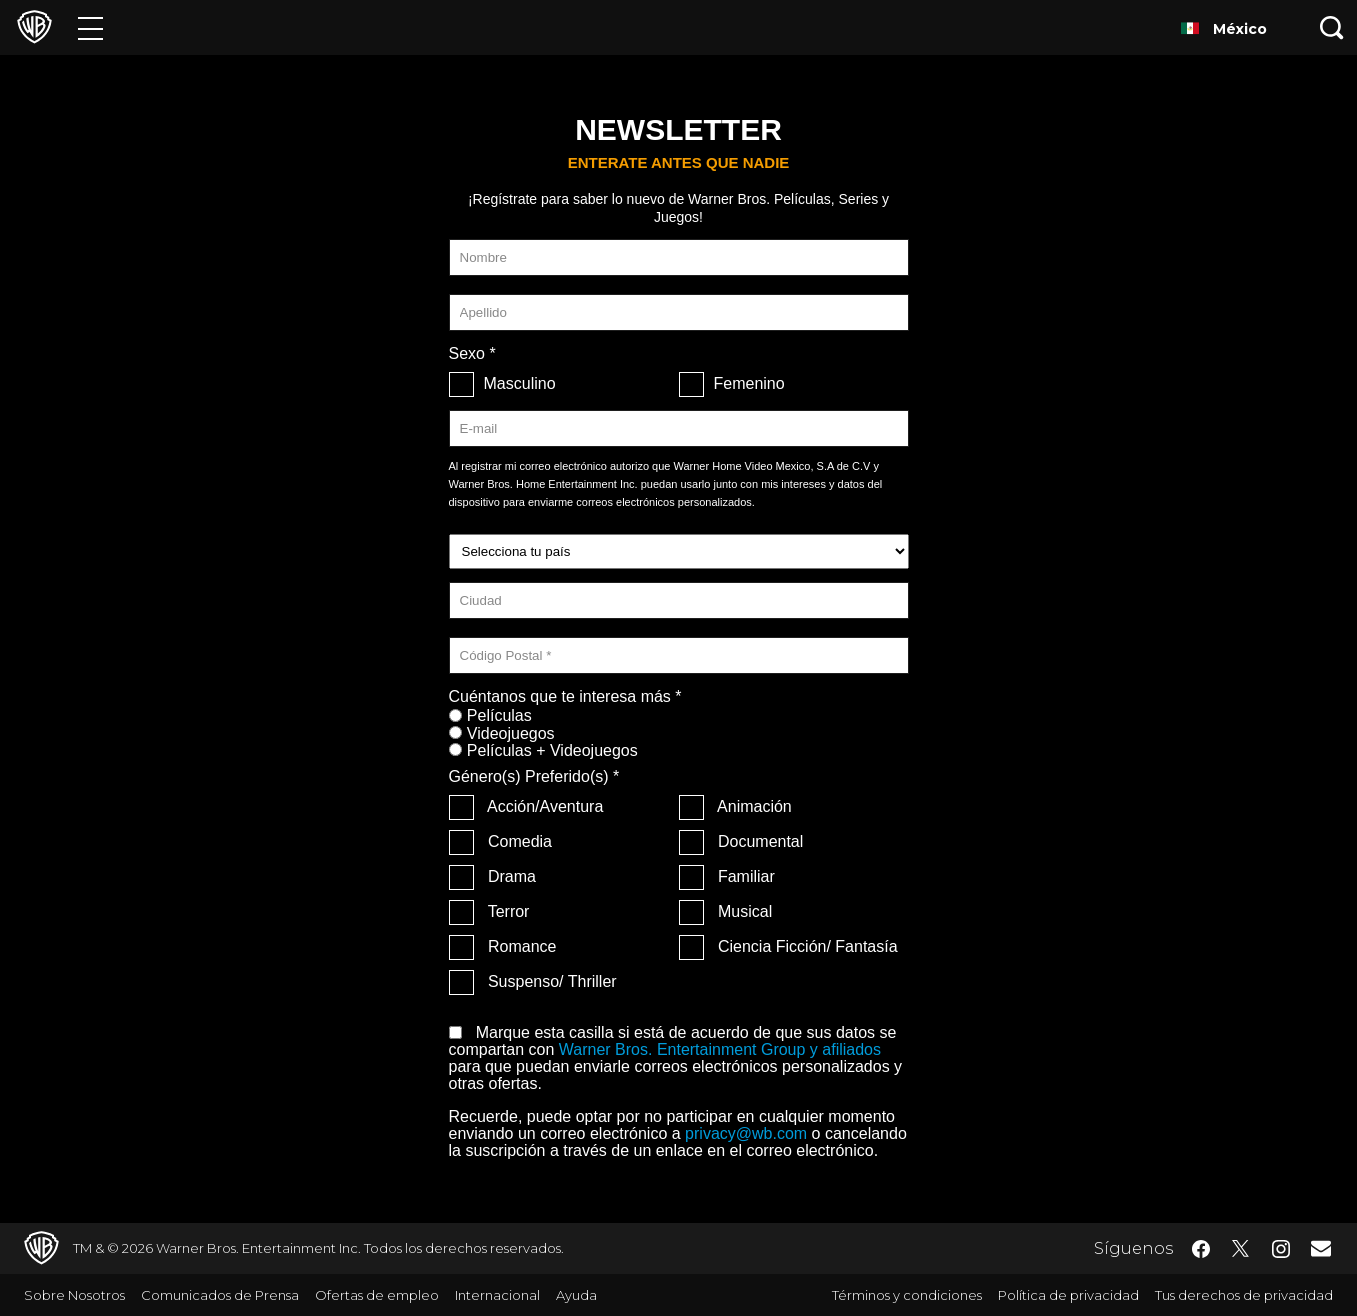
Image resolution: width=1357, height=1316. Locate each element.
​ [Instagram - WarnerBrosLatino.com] (1281, 1249)
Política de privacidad (1068, 1295)
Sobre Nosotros (74, 1295)
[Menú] (90, 27)
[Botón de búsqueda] (1332, 27)
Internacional (497, 1295)
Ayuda (576, 1295)
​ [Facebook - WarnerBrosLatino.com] (1201, 1249)
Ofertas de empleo (377, 1295)
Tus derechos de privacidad (1244, 1295)
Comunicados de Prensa (220, 1295)
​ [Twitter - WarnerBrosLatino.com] (1241, 1249)
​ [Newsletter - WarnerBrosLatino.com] (1321, 1248)
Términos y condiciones (907, 1295)
